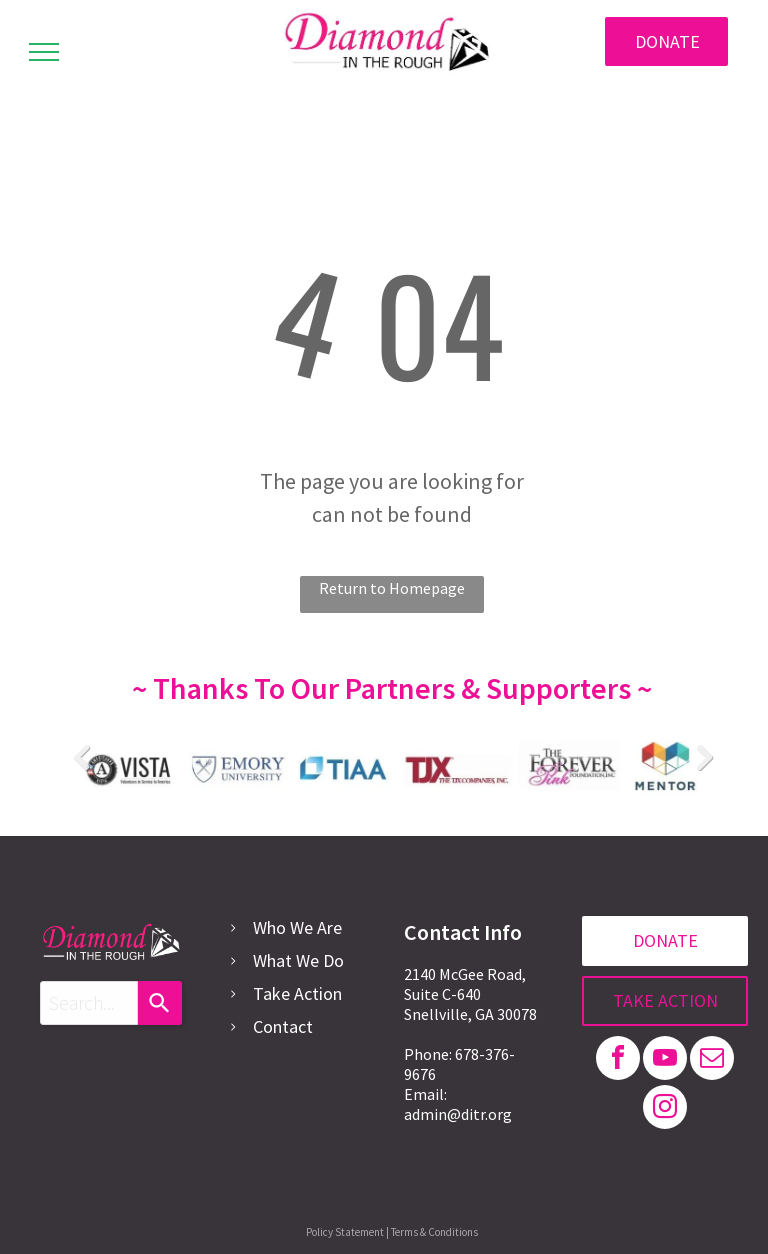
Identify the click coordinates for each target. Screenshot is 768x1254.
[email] (712, 1060)
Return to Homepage (392, 588)
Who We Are (297, 927)
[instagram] (665, 1109)
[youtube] (665, 1060)
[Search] (160, 1003)
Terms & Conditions (434, 1232)
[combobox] (89, 1003)
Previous (81, 757)
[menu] (44, 52)
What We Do (298, 960)
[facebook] (618, 1060)
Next (703, 757)
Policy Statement (345, 1232)
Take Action (297, 993)
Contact (283, 1026)
